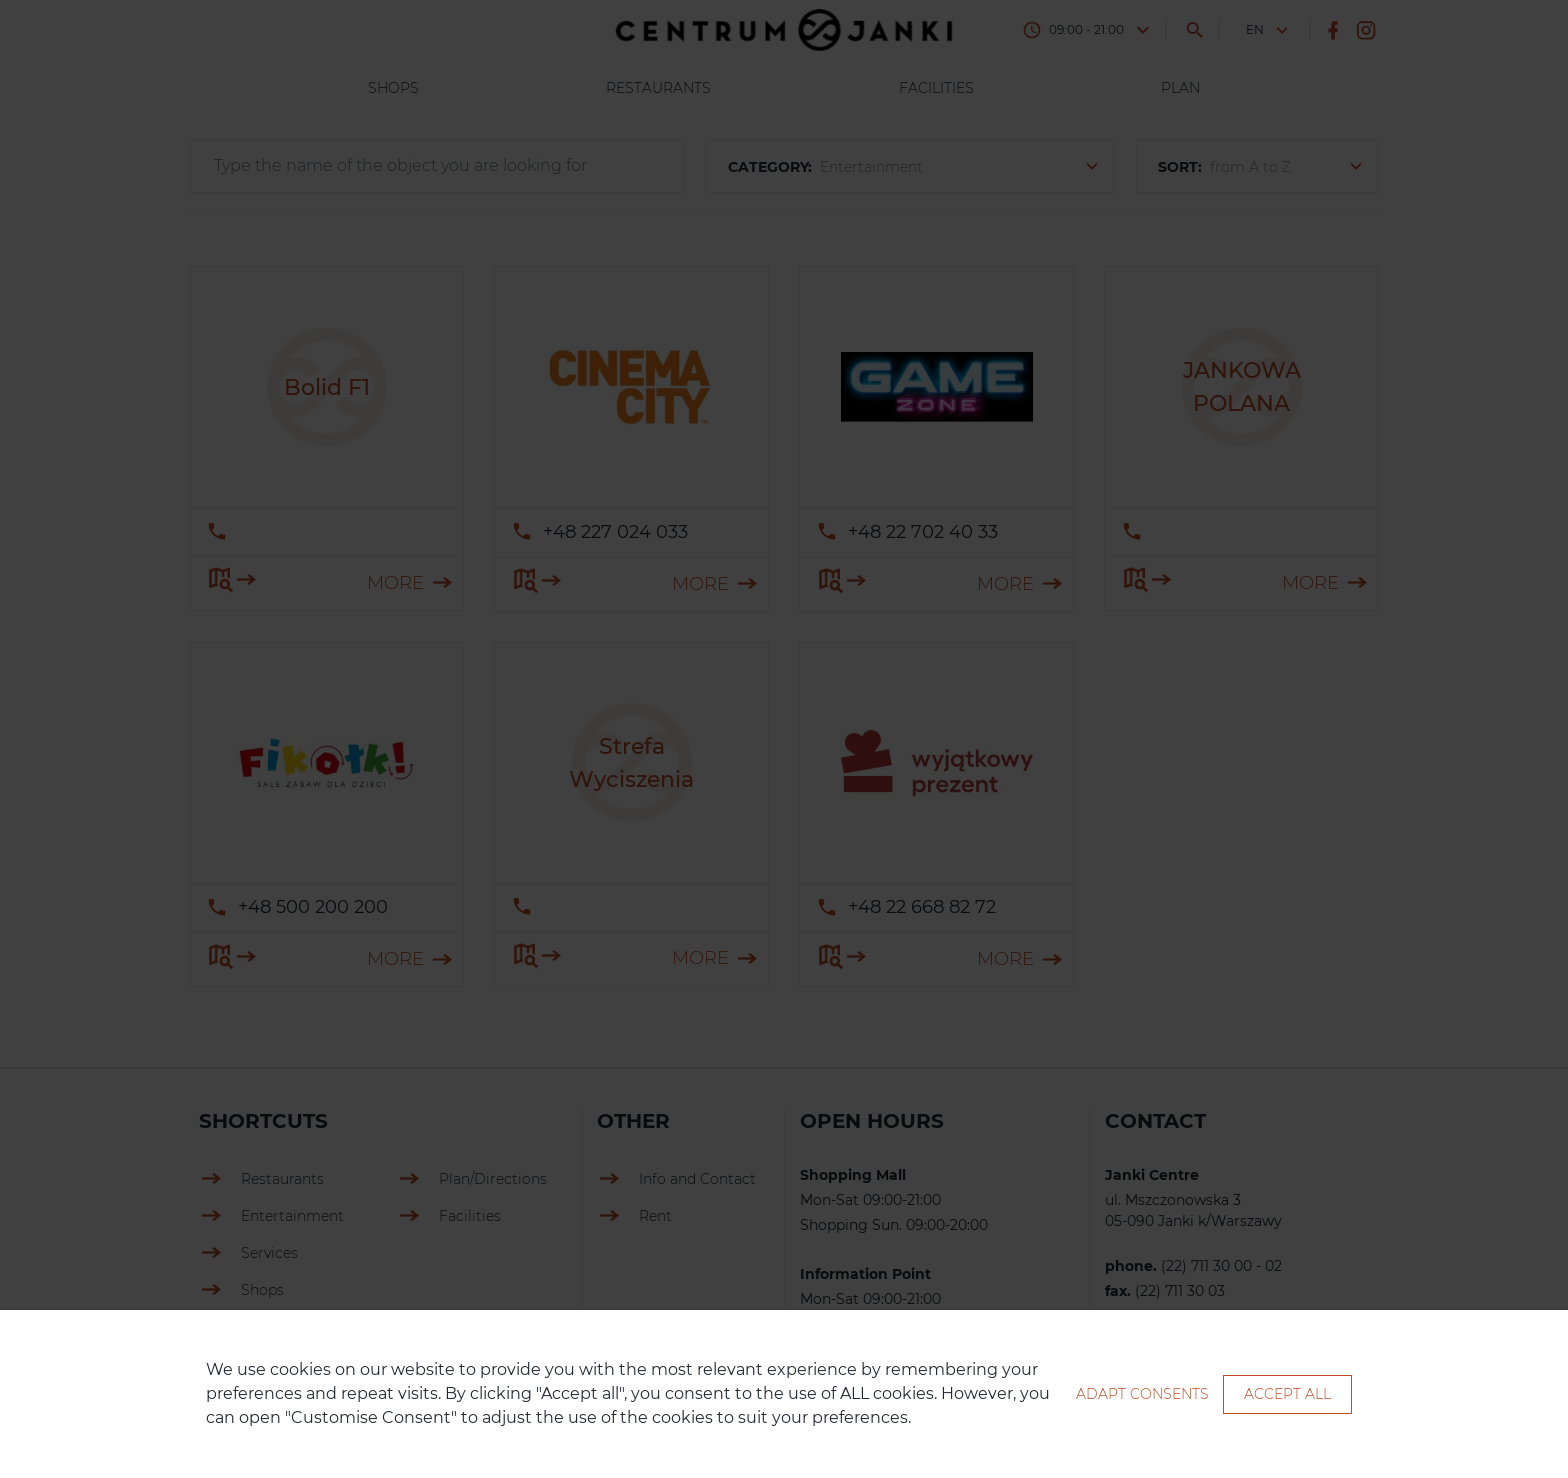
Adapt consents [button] (1142, 1394)
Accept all (1287, 1394)
